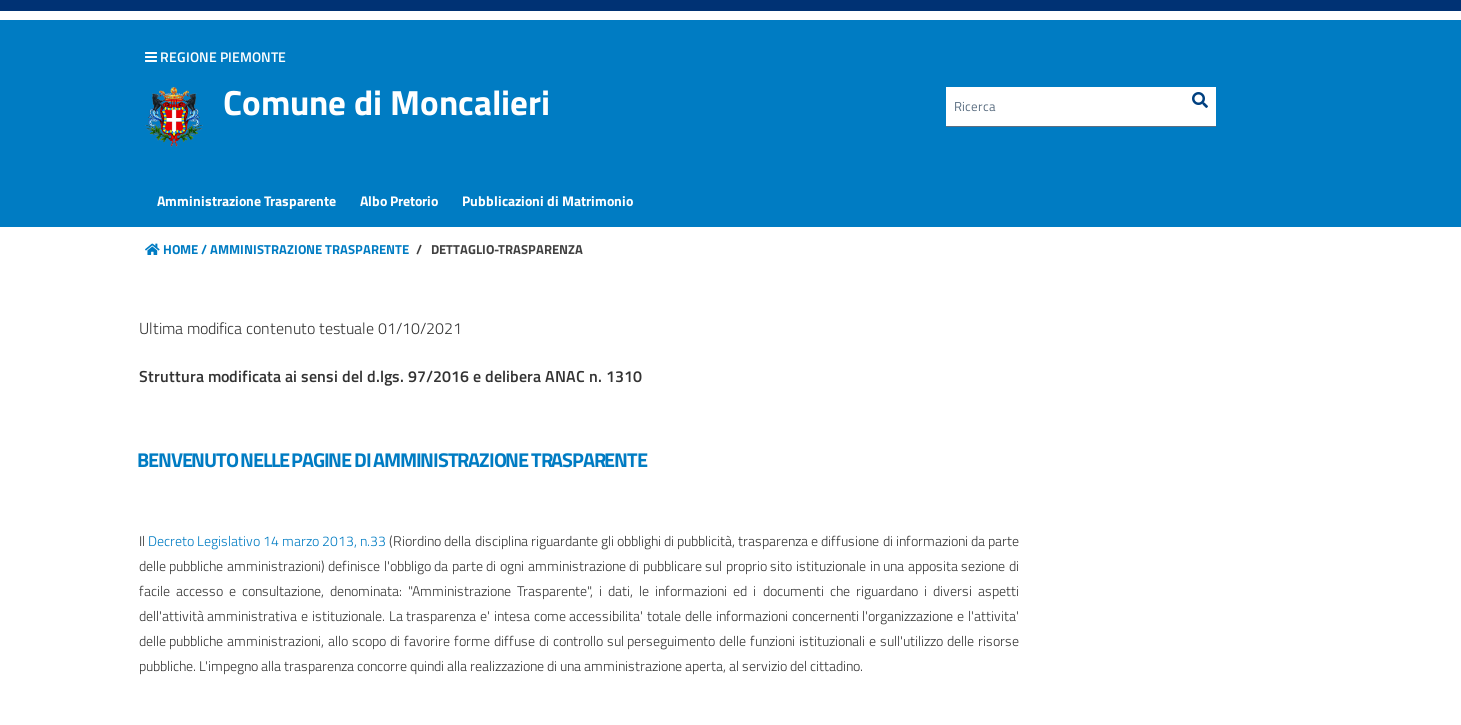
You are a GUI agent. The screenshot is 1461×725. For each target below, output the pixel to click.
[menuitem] (246, 201)
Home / (176, 249)
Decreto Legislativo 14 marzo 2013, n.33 (267, 540)
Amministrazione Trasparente (308, 249)
